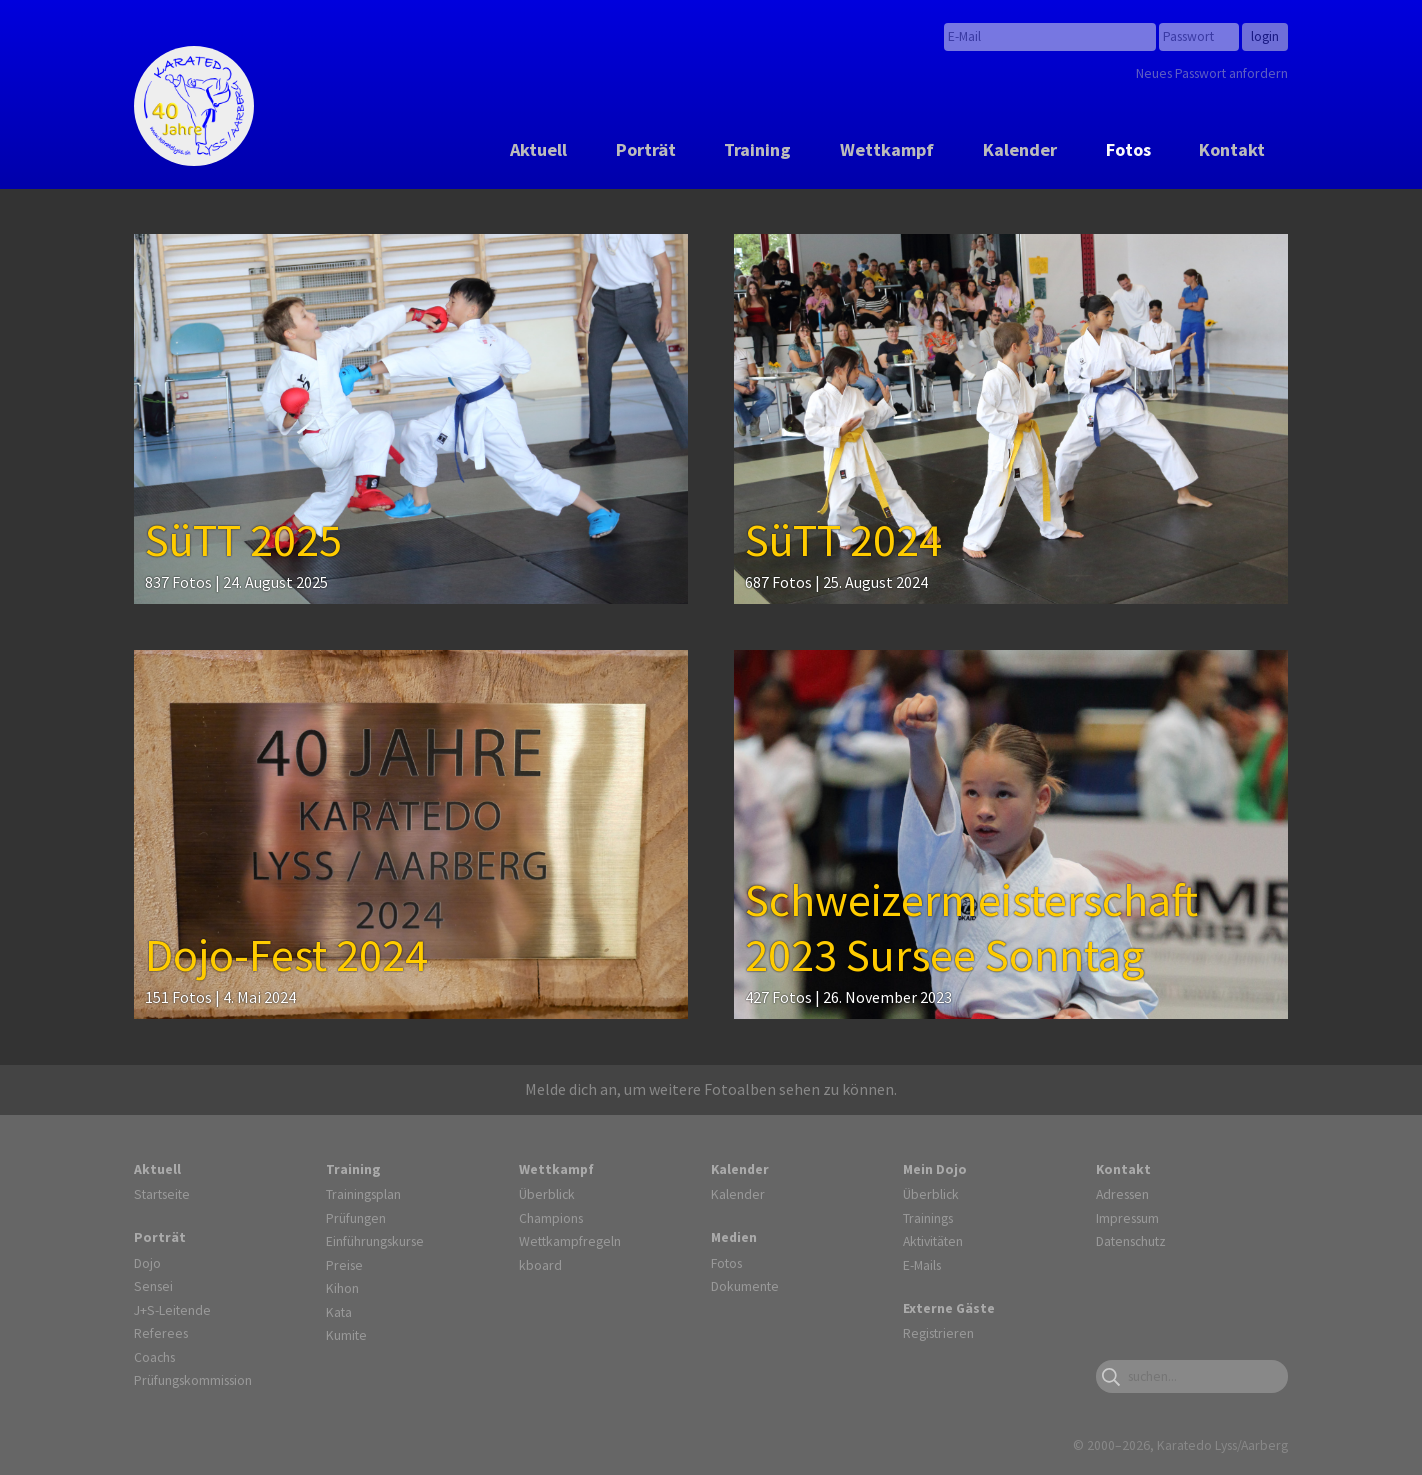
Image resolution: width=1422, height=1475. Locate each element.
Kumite (346, 1335)
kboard (540, 1265)
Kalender (1020, 149)
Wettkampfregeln (570, 1241)
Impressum (1127, 1218)
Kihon (342, 1288)
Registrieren (938, 1333)
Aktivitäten (933, 1241)
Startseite (162, 1194)
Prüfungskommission (193, 1380)
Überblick (547, 1194)
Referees (161, 1333)
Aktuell (538, 149)
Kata (339, 1312)
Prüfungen (356, 1218)
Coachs (154, 1357)
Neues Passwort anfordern (1212, 73)
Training (757, 149)
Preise (344, 1265)
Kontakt (1232, 149)
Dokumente (745, 1286)
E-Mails (922, 1265)
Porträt (646, 149)
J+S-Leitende (172, 1310)
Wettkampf (887, 149)
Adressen (1122, 1194)
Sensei (153, 1286)
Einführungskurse (375, 1241)
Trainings (928, 1218)
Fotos (1128, 149)
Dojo (147, 1263)
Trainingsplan (363, 1194)
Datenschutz (1131, 1241)
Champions (551, 1218)
